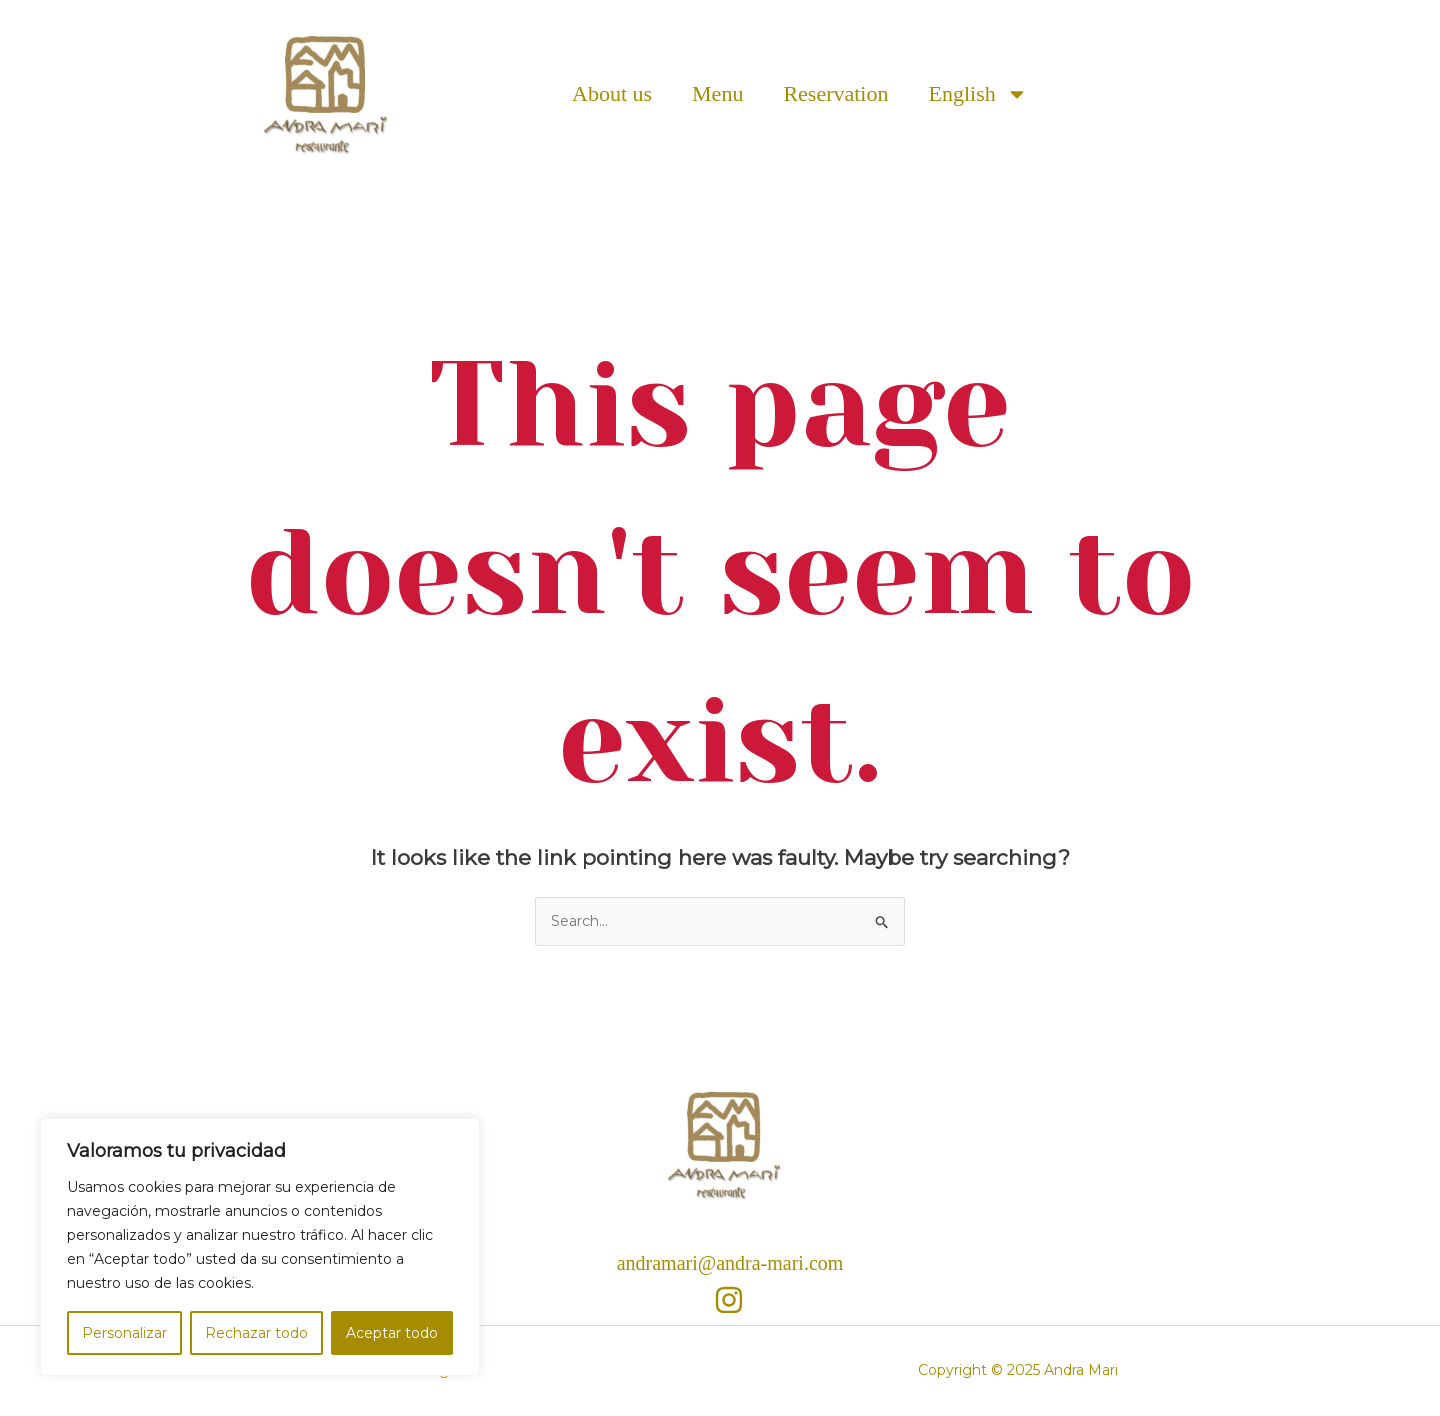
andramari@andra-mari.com (730, 1263)
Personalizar (124, 1333)
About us (612, 93)
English (977, 94)
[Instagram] (729, 1300)
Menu (717, 93)
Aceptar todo (392, 1333)
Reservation (835, 93)
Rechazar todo (256, 1333)
